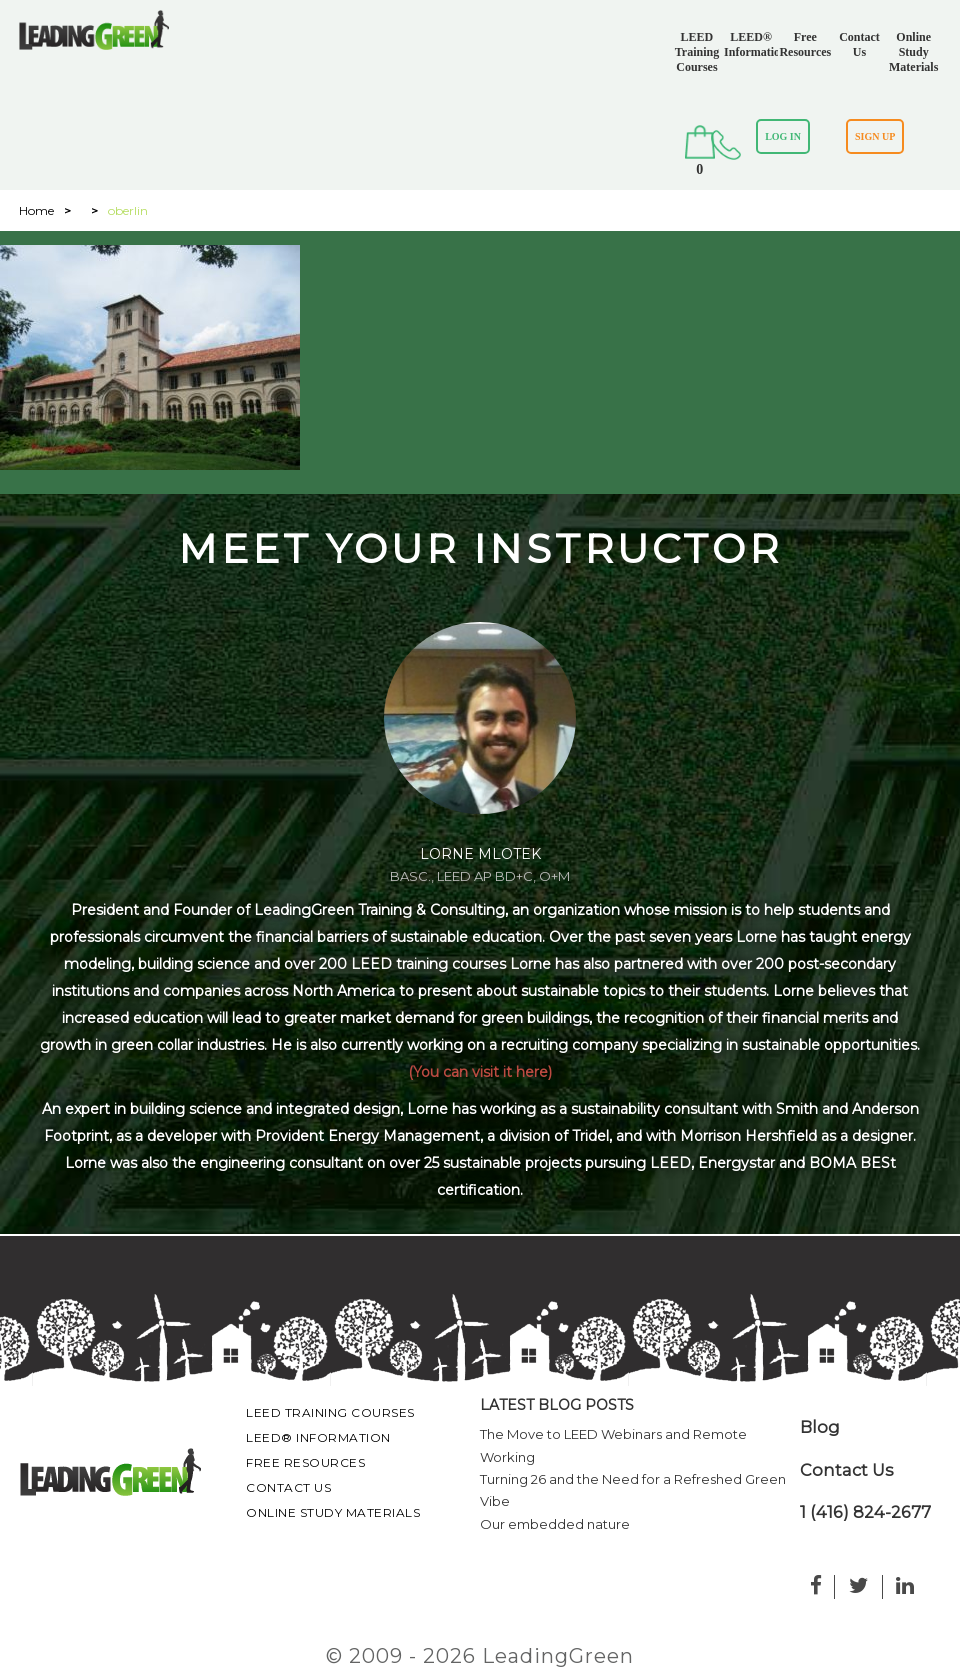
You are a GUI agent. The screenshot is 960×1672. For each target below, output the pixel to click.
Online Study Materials (913, 52)
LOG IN (783, 136)
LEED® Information (751, 44)
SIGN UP (875, 136)
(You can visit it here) (480, 1072)
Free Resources (805, 44)
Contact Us (859, 44)
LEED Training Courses (697, 52)
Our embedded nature (555, 1524)
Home (36, 210)
